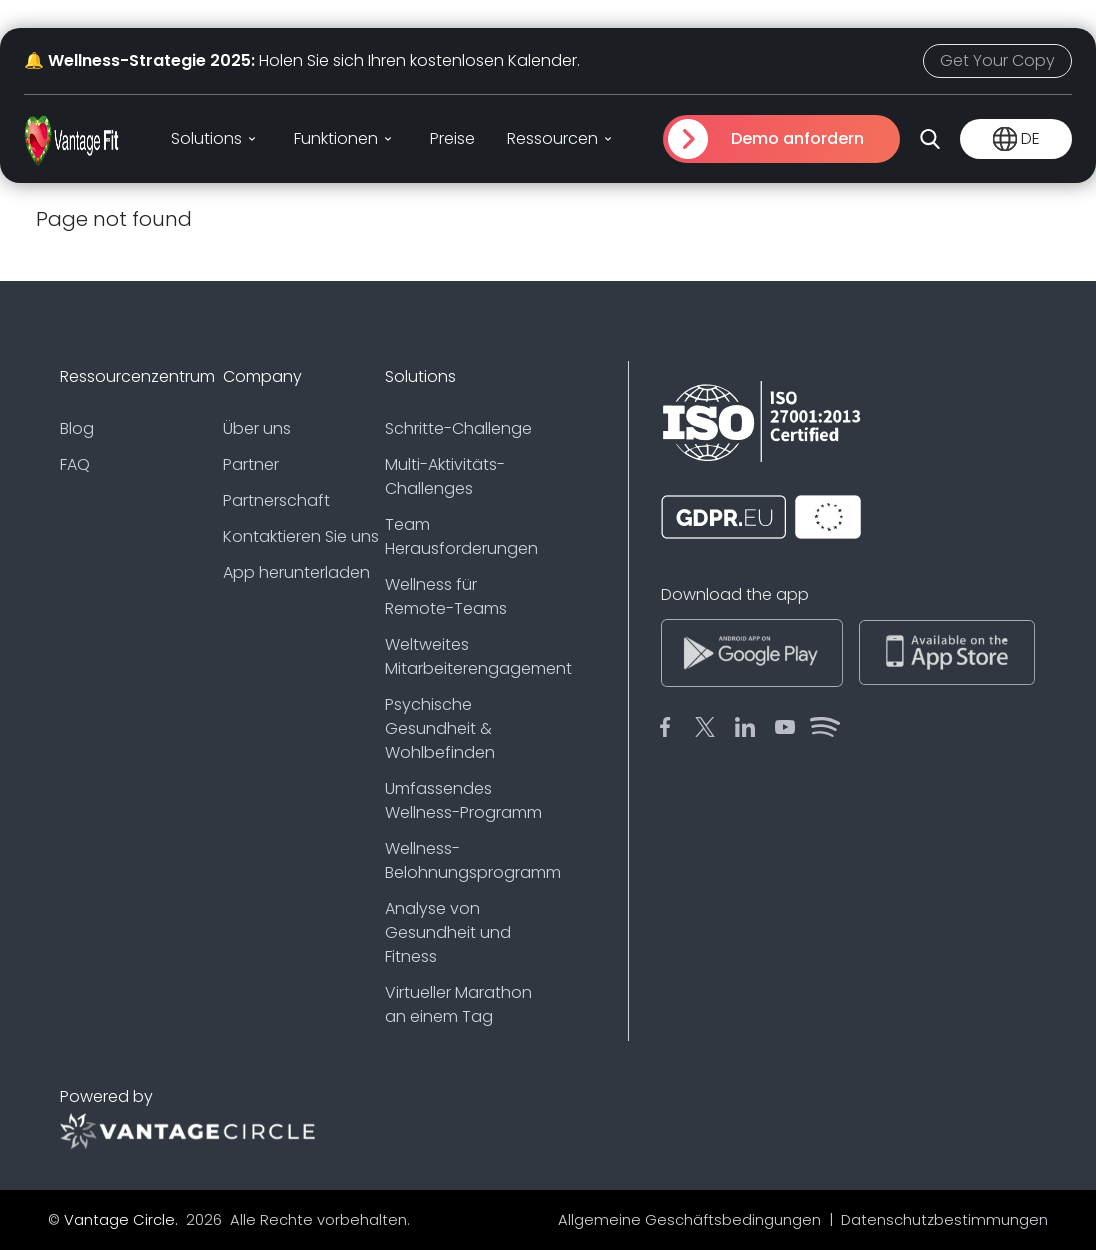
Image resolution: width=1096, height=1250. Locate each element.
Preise (452, 138)
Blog (77, 428)
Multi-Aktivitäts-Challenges (445, 476)
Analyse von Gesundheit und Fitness (448, 932)
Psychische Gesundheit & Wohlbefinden (440, 728)
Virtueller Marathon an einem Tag (458, 1004)
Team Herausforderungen (461, 536)
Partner (251, 464)
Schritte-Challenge (458, 428)
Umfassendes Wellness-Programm (463, 800)
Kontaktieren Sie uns (301, 536)
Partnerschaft (276, 500)
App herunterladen (296, 572)
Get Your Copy (997, 60)
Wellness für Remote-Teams (446, 596)
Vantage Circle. (123, 1219)
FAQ (75, 464)
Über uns (257, 428)
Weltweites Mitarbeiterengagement (466, 656)
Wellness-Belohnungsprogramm (466, 860)
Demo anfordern (797, 138)
